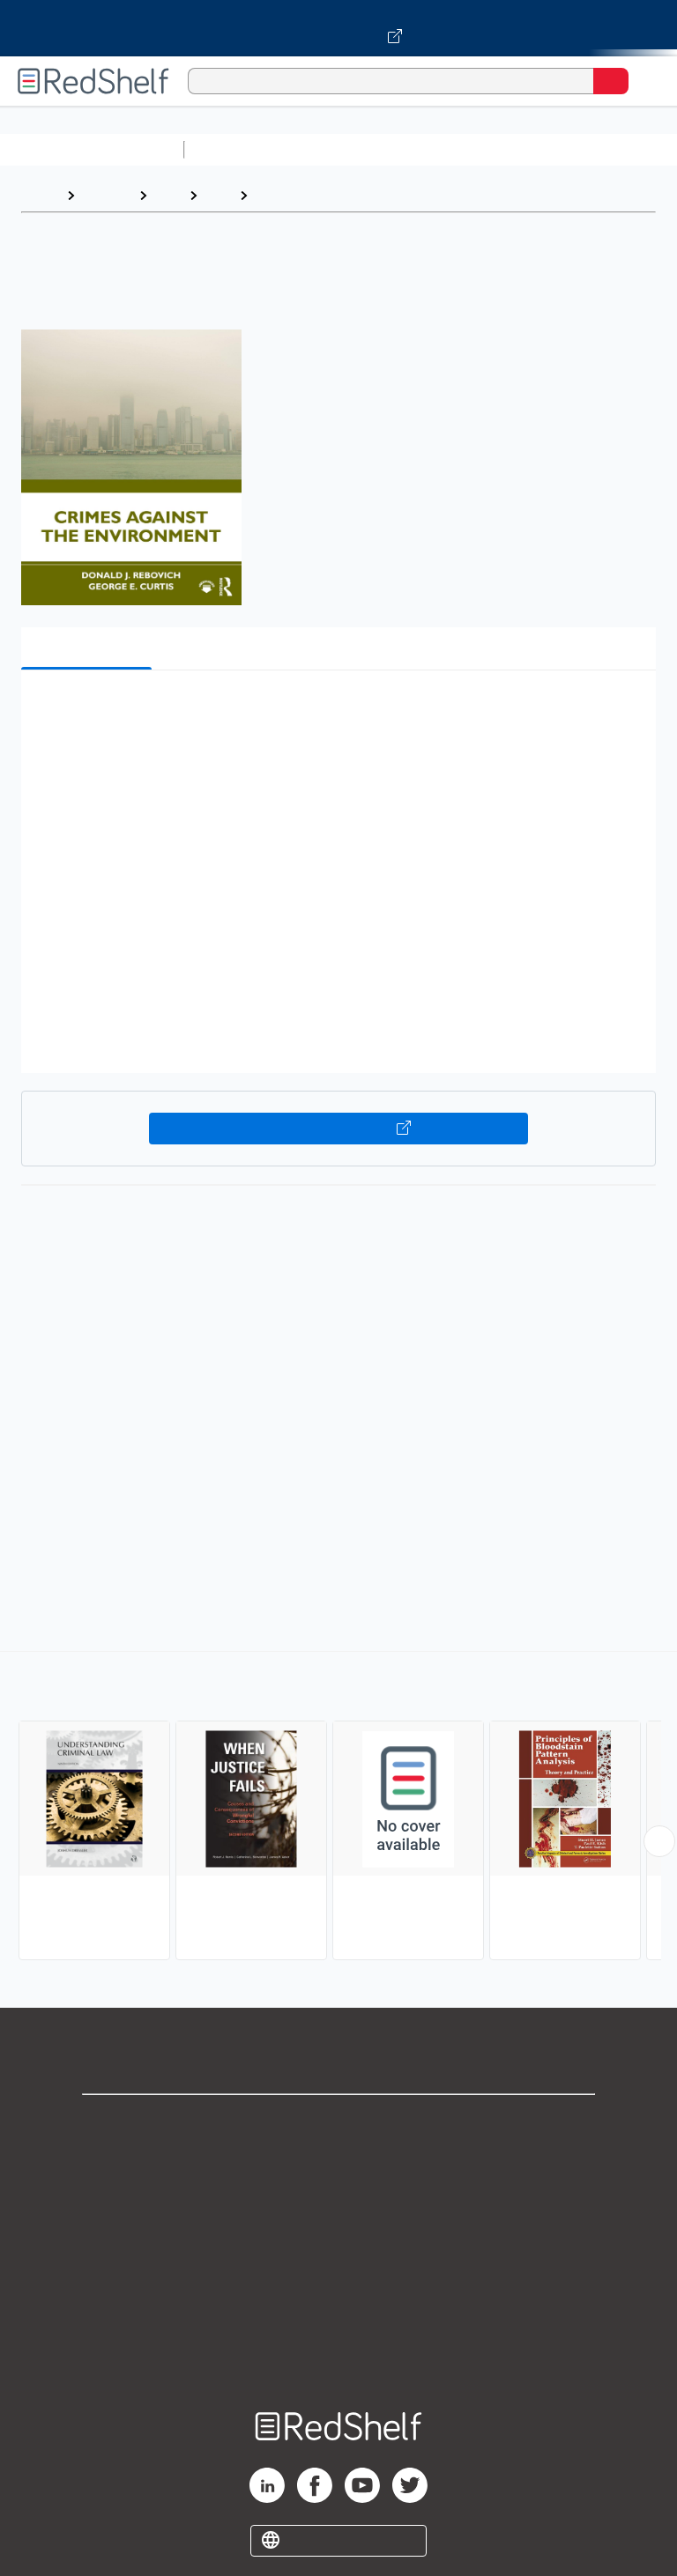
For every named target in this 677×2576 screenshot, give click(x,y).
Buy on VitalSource (339, 1128)
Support (338, 2161)
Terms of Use (339, 2239)
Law (168, 195)
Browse (106, 195)
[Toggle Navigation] (646, 81)
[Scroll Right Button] (659, 1841)
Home (39, 195)
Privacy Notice (339, 2200)
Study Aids (238, 149)
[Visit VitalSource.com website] (338, 28)
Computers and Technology (503, 149)
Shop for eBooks (338, 2122)
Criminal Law (298, 195)
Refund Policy (338, 2277)
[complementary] (338, 1808)
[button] (336, 710)
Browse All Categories (91, 149)
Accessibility (338, 2316)
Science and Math (345, 149)
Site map (338, 2355)
